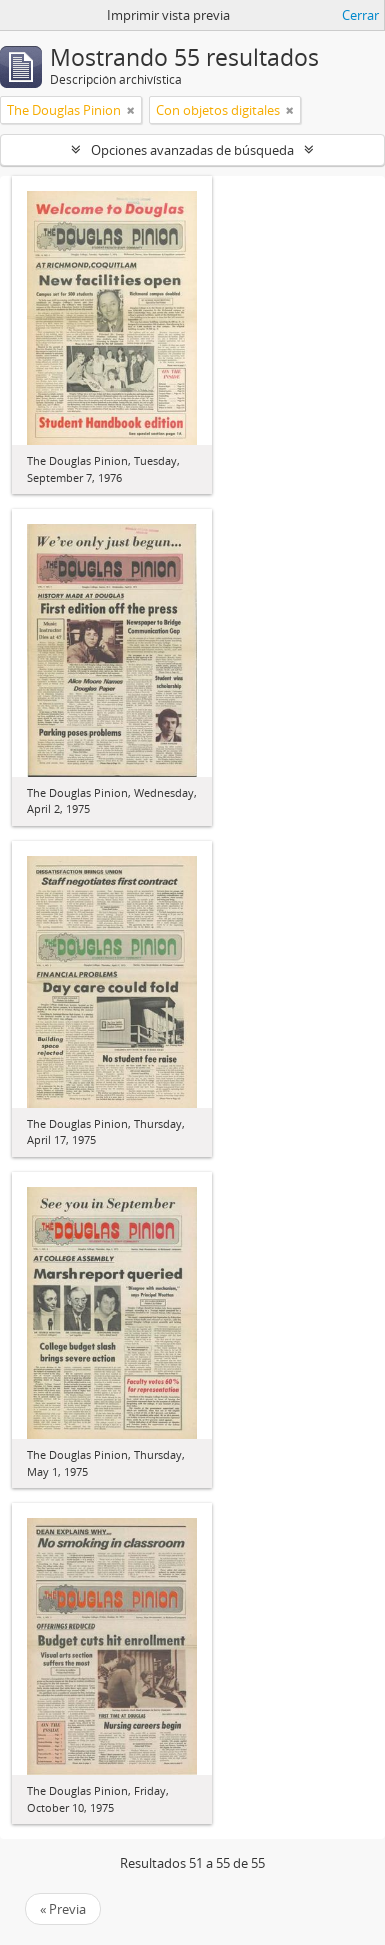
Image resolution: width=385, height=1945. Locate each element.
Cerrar (360, 15)
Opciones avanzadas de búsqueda (192, 150)
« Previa (63, 1909)
